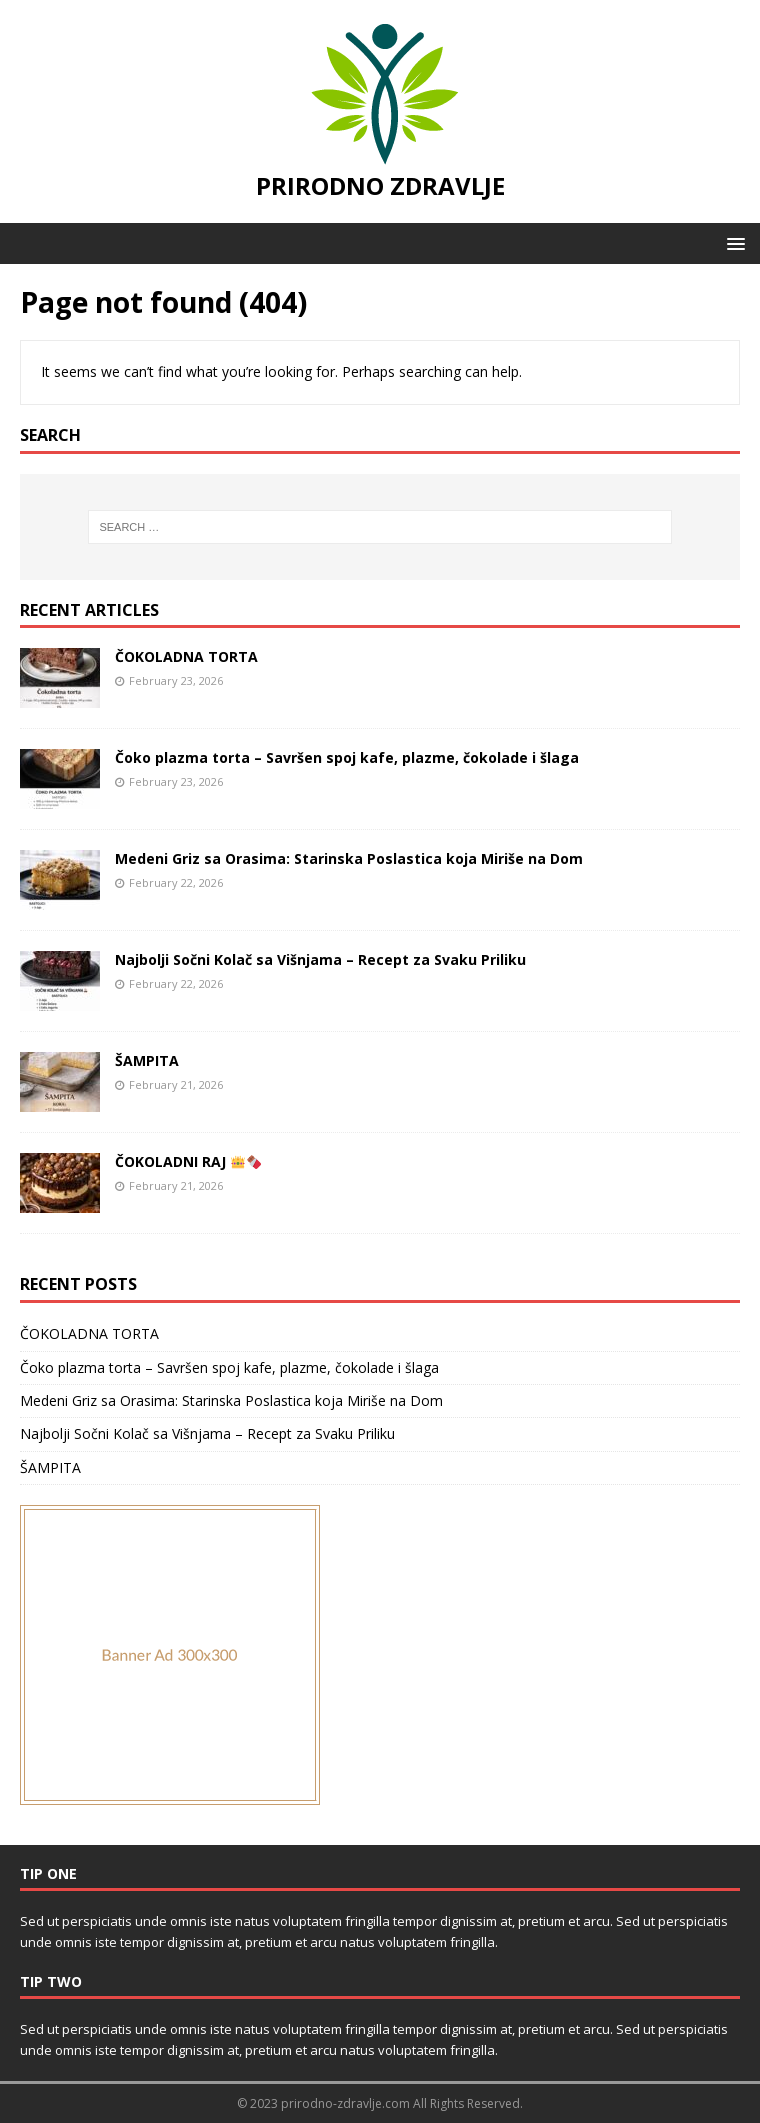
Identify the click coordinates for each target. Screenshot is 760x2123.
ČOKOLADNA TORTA (186, 656)
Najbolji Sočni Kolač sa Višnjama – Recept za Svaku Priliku (320, 959)
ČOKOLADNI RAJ (188, 1161)
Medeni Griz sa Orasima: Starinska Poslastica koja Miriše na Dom (349, 858)
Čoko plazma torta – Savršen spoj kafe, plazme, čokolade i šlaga (347, 757)
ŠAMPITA (147, 1060)
